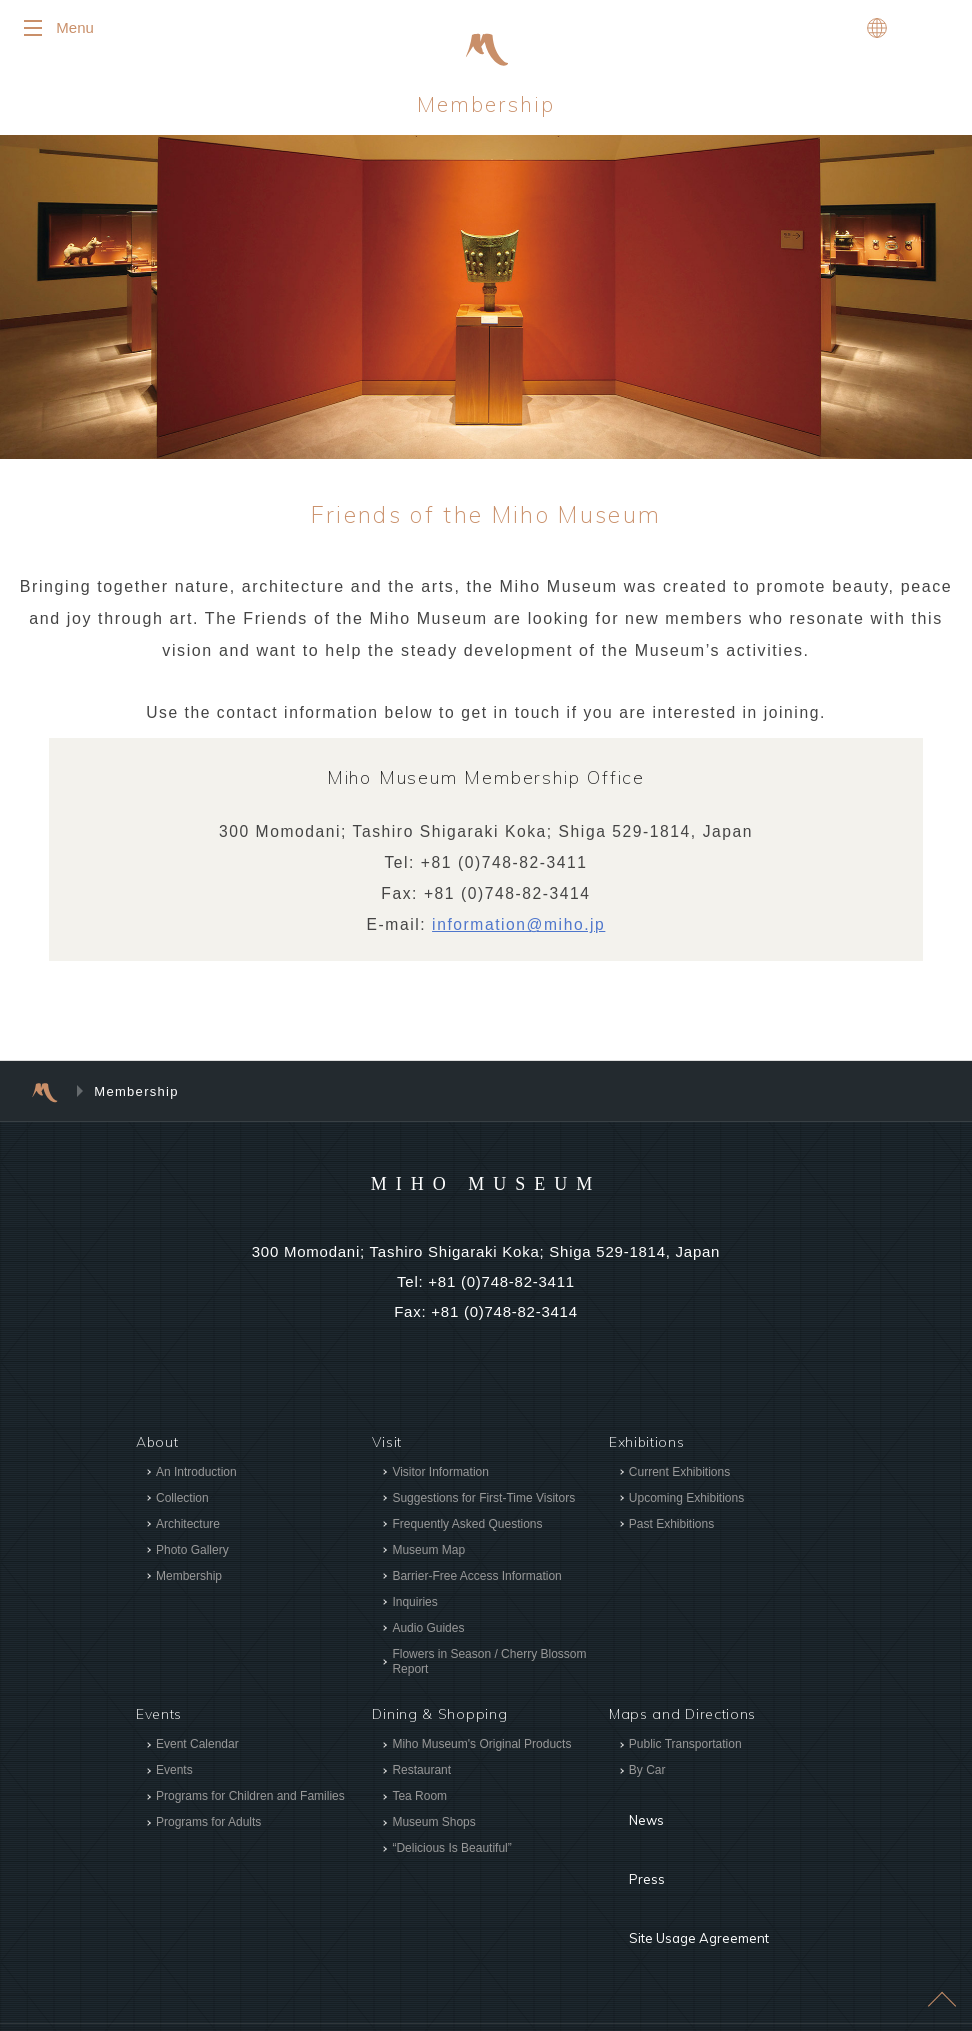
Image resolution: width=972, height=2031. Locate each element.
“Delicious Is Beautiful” (451, 1858)
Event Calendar (197, 1754)
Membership (486, 110)
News (629, 1816)
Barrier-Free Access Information (476, 1585)
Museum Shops (433, 1832)
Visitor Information (440, 1481)
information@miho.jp (519, 934)
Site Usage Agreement (689, 1876)
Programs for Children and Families (250, 1806)
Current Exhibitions (679, 1481)
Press (629, 1846)
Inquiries (414, 1611)
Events (174, 1780)
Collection (182, 1507)
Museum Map (428, 1559)
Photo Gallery (192, 1559)
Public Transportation (685, 1754)
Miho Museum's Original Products (481, 1754)
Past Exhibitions (671, 1533)
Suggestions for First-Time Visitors (483, 1507)
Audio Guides (428, 1637)
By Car (647, 1780)
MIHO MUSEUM (485, 1191)
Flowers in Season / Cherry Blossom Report (489, 1670)
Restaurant (421, 1780)
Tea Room (419, 1806)
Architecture (188, 1533)
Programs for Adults (208, 1832)
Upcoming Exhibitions (686, 1507)
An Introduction (196, 1481)
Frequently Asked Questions (467, 1533)
